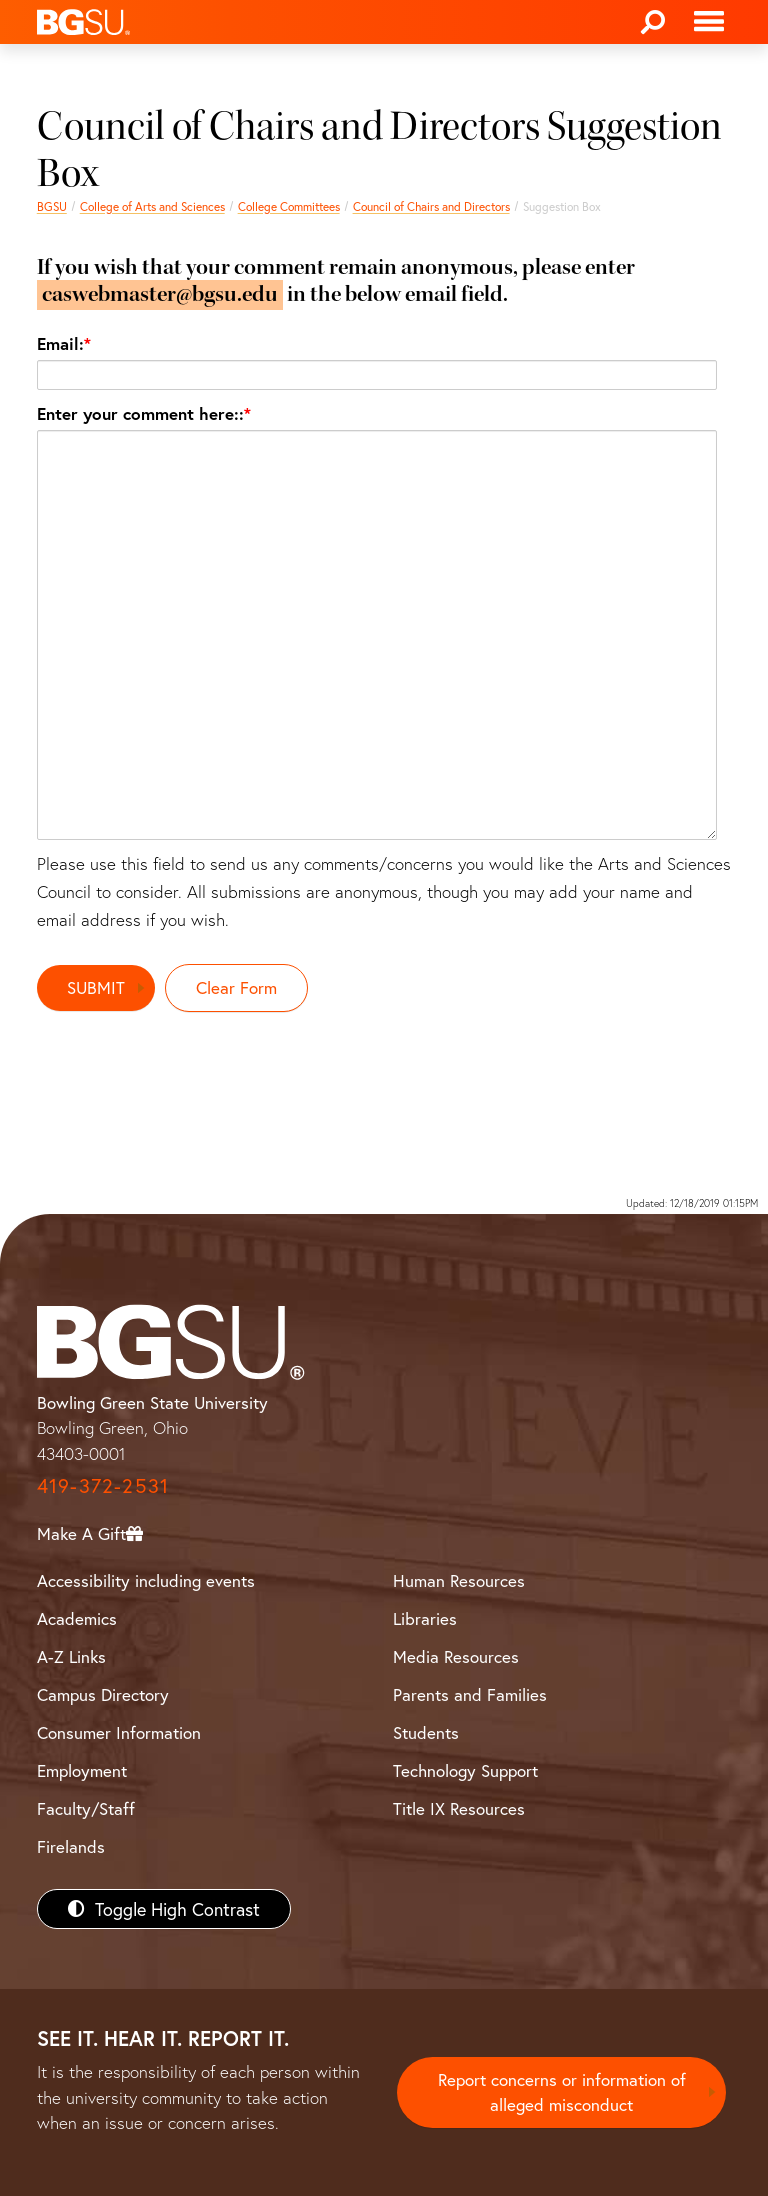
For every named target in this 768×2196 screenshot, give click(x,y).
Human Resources (459, 1580)
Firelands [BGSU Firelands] (71, 1846)
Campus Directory (103, 1694)
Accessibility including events (146, 1580)
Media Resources (456, 1656)
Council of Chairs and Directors (431, 206)
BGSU (52, 206)
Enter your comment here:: (140, 413)
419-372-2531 (103, 1485)
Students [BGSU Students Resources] (426, 1732)
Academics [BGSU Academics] (77, 1618)
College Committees (289, 206)
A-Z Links (71, 1656)
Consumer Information (119, 1732)
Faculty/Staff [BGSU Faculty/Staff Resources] (86, 1808)
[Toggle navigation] (709, 22)
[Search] (653, 22)
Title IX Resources (459, 1808)
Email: (60, 343)
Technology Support (465, 1770)
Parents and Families (470, 1694)
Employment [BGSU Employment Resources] (82, 1770)
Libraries (425, 1618)
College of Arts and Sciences (152, 206)
